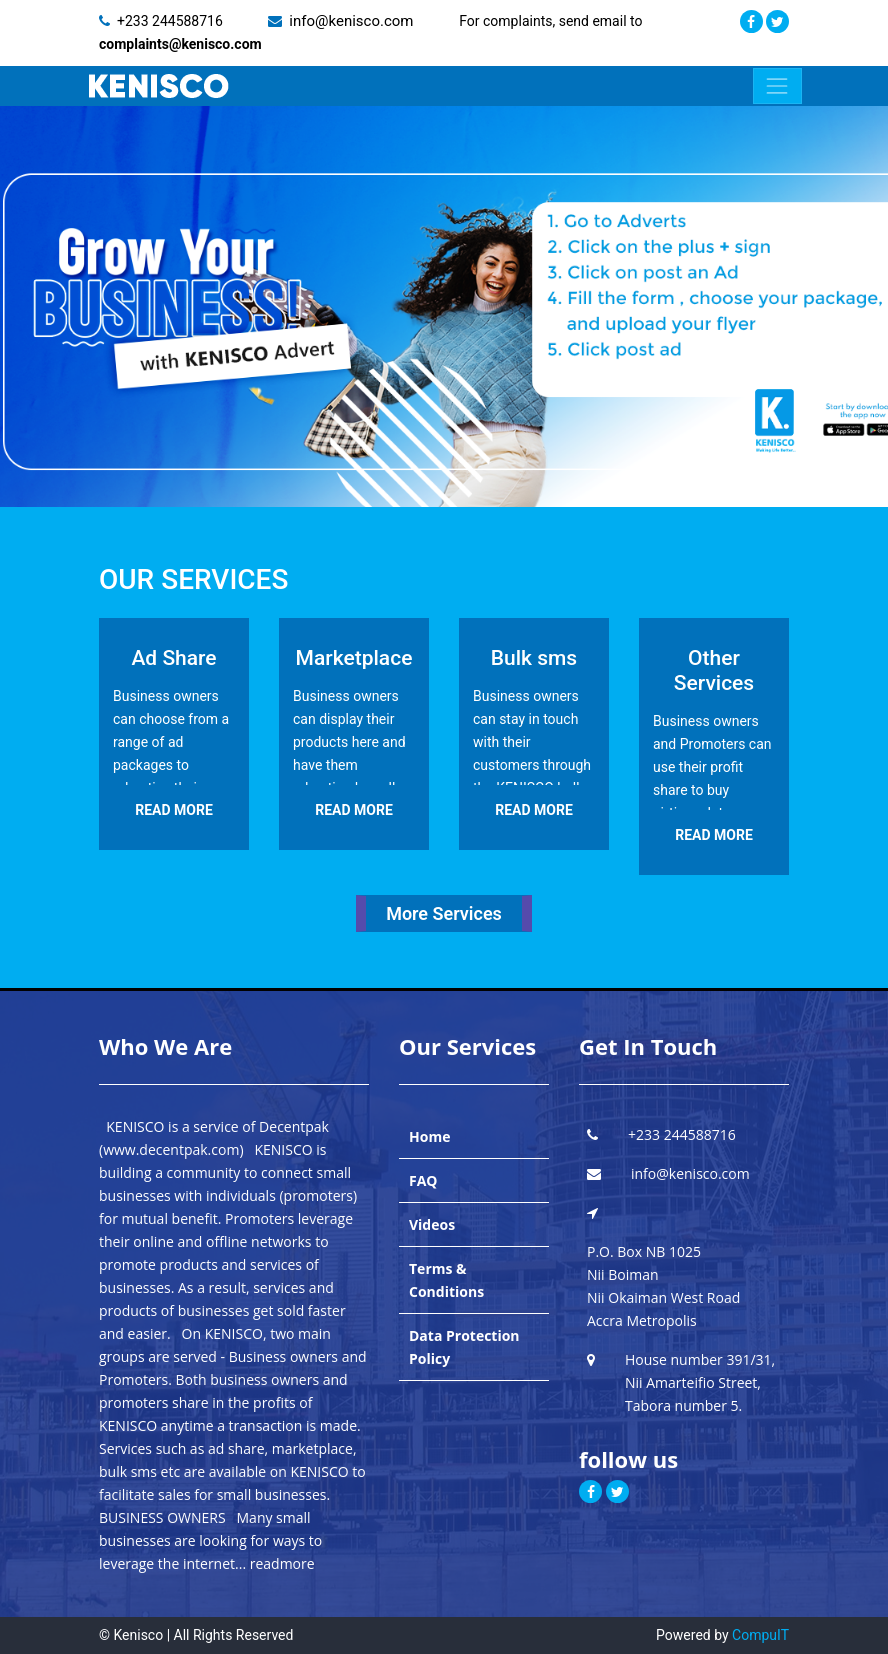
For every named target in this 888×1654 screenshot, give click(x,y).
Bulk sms (534, 658)
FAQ (423, 1180)
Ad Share (173, 658)
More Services (444, 913)
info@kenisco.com (353, 21)
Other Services (714, 670)
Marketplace (354, 658)
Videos (432, 1224)
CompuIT (760, 1635)
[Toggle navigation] (777, 85)
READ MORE (174, 810)
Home (429, 1136)
